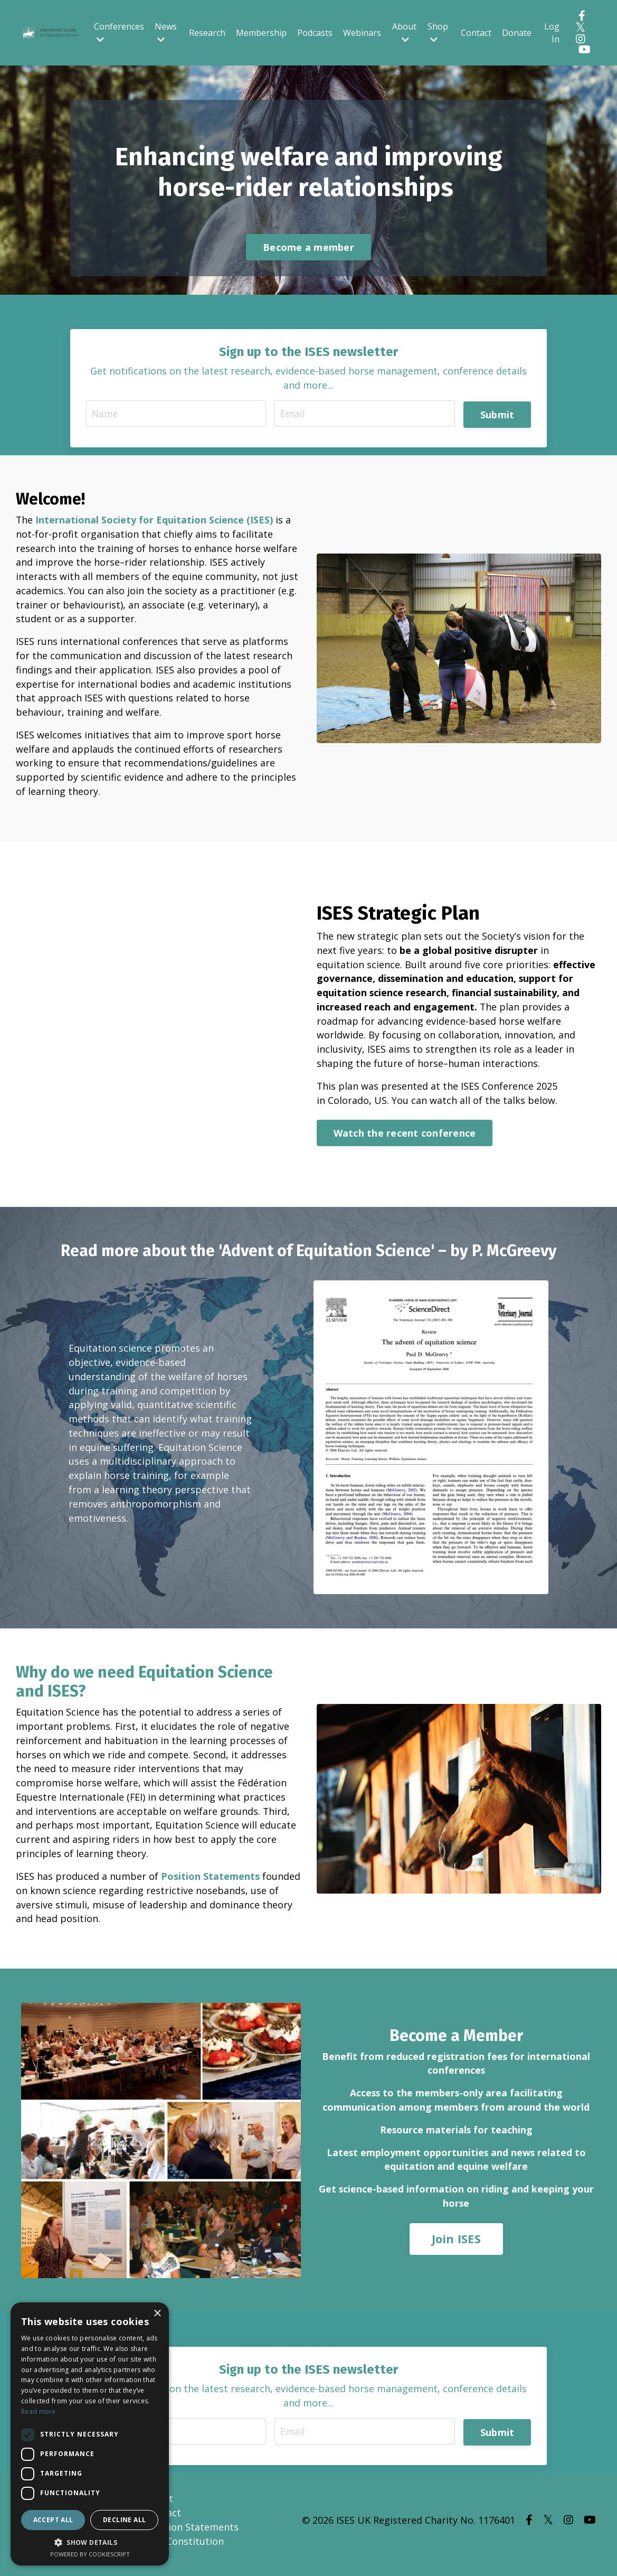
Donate (516, 33)
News (166, 32)
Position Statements (210, 1883)
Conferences (119, 32)
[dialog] (90, 2433)
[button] (89, 2542)
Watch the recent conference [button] (405, 1138)
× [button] (157, 2314)
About (404, 32)
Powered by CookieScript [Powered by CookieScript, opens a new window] (90, 2554)
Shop (438, 32)
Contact (476, 33)
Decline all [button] (124, 2519)
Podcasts (315, 33)
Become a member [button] (308, 247)
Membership (261, 33)
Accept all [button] (53, 2519)
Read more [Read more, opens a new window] (38, 2411)
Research (207, 33)
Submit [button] (497, 415)
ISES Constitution (184, 2550)
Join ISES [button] (456, 2246)
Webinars (362, 33)
